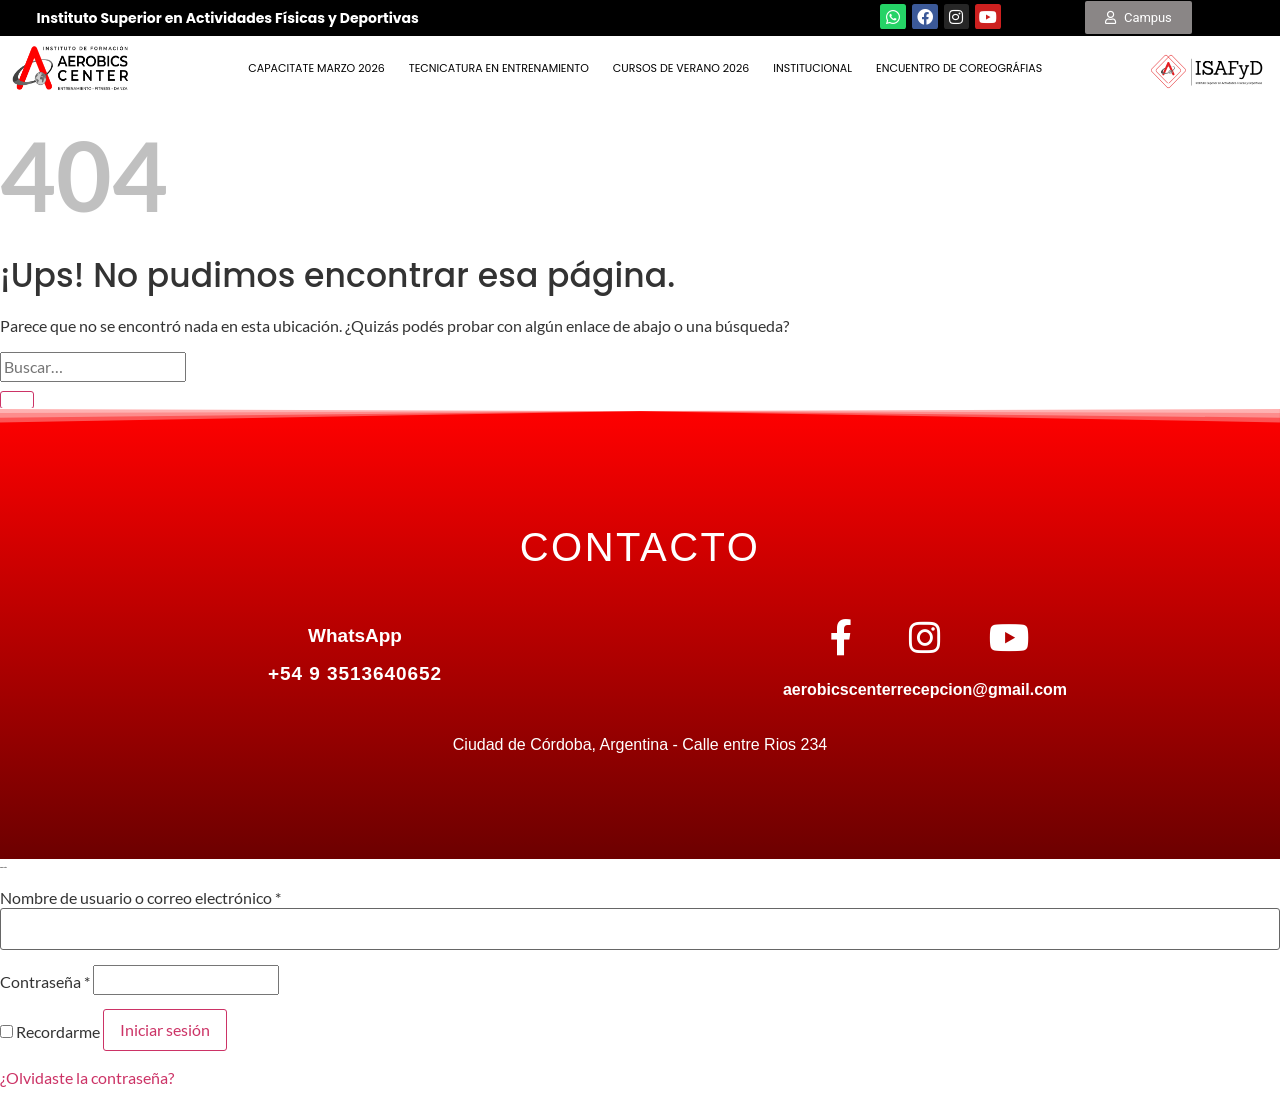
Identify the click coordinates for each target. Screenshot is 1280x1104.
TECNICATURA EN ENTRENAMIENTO (499, 68)
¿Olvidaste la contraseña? (87, 1077)
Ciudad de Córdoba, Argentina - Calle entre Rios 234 (640, 744)
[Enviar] (17, 400)
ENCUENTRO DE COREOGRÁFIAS (959, 68)
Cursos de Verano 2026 (681, 68)
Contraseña (45, 982)
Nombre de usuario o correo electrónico (140, 898)
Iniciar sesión (165, 1029)
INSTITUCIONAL (812, 68)
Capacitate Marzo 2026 (316, 68)
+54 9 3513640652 (355, 673)
